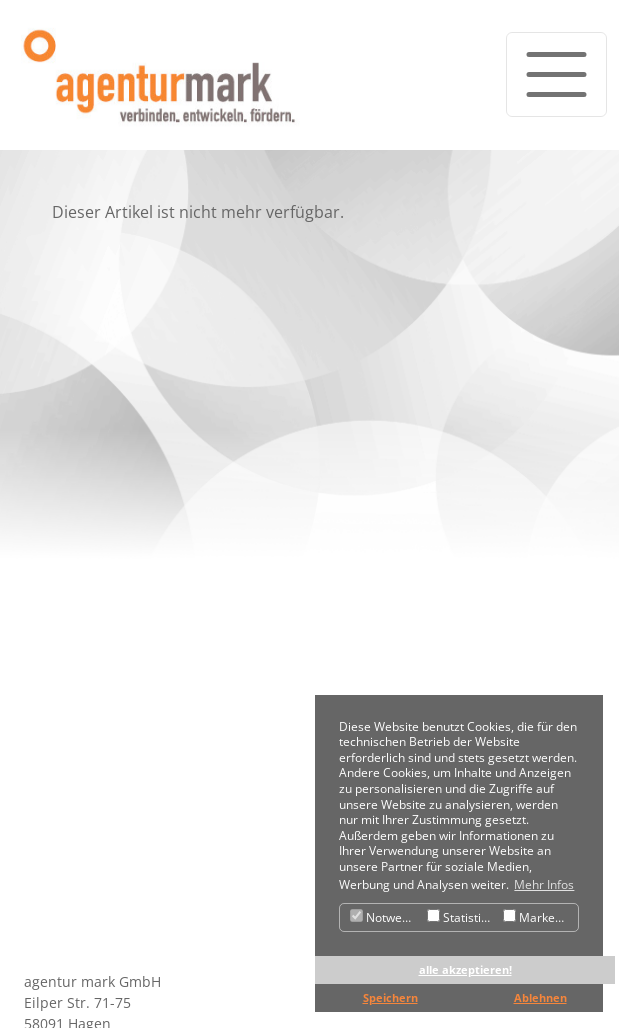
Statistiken (462, 917)
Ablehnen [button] (540, 997)
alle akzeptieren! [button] (465, 969)
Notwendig (386, 917)
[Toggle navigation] (556, 74)
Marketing (539, 917)
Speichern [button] (390, 997)
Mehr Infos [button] (544, 884)
